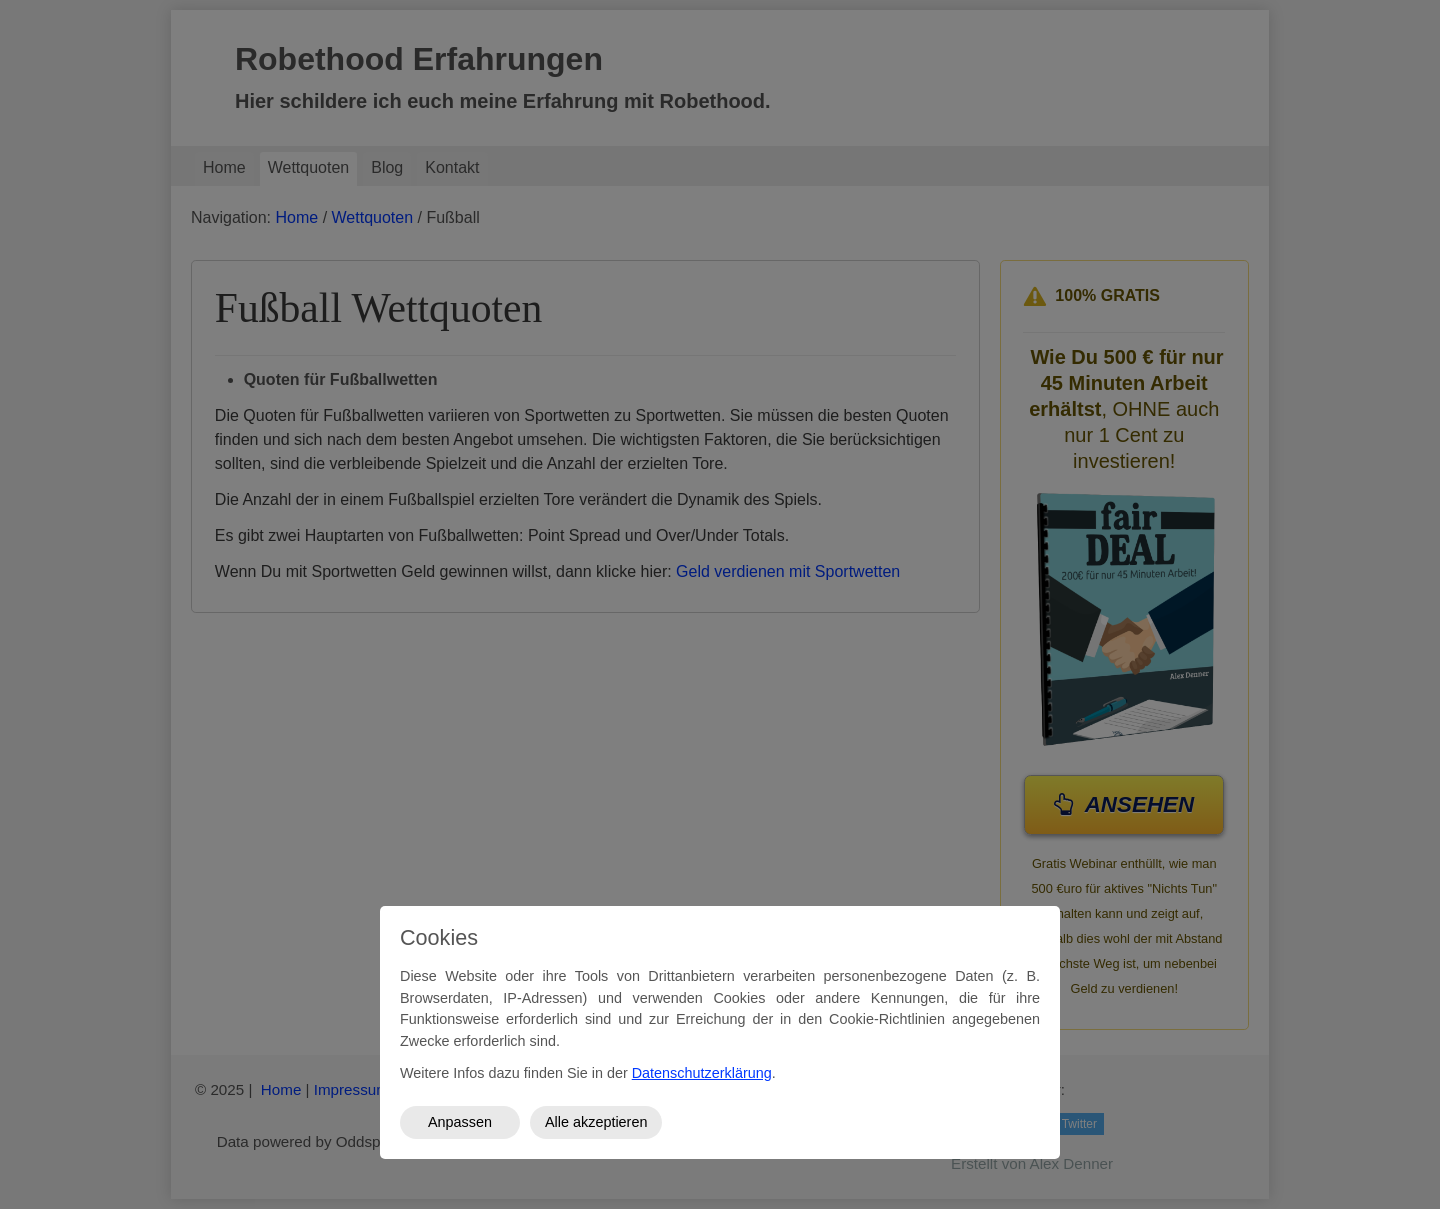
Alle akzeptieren (596, 1122)
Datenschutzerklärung (702, 1073)
